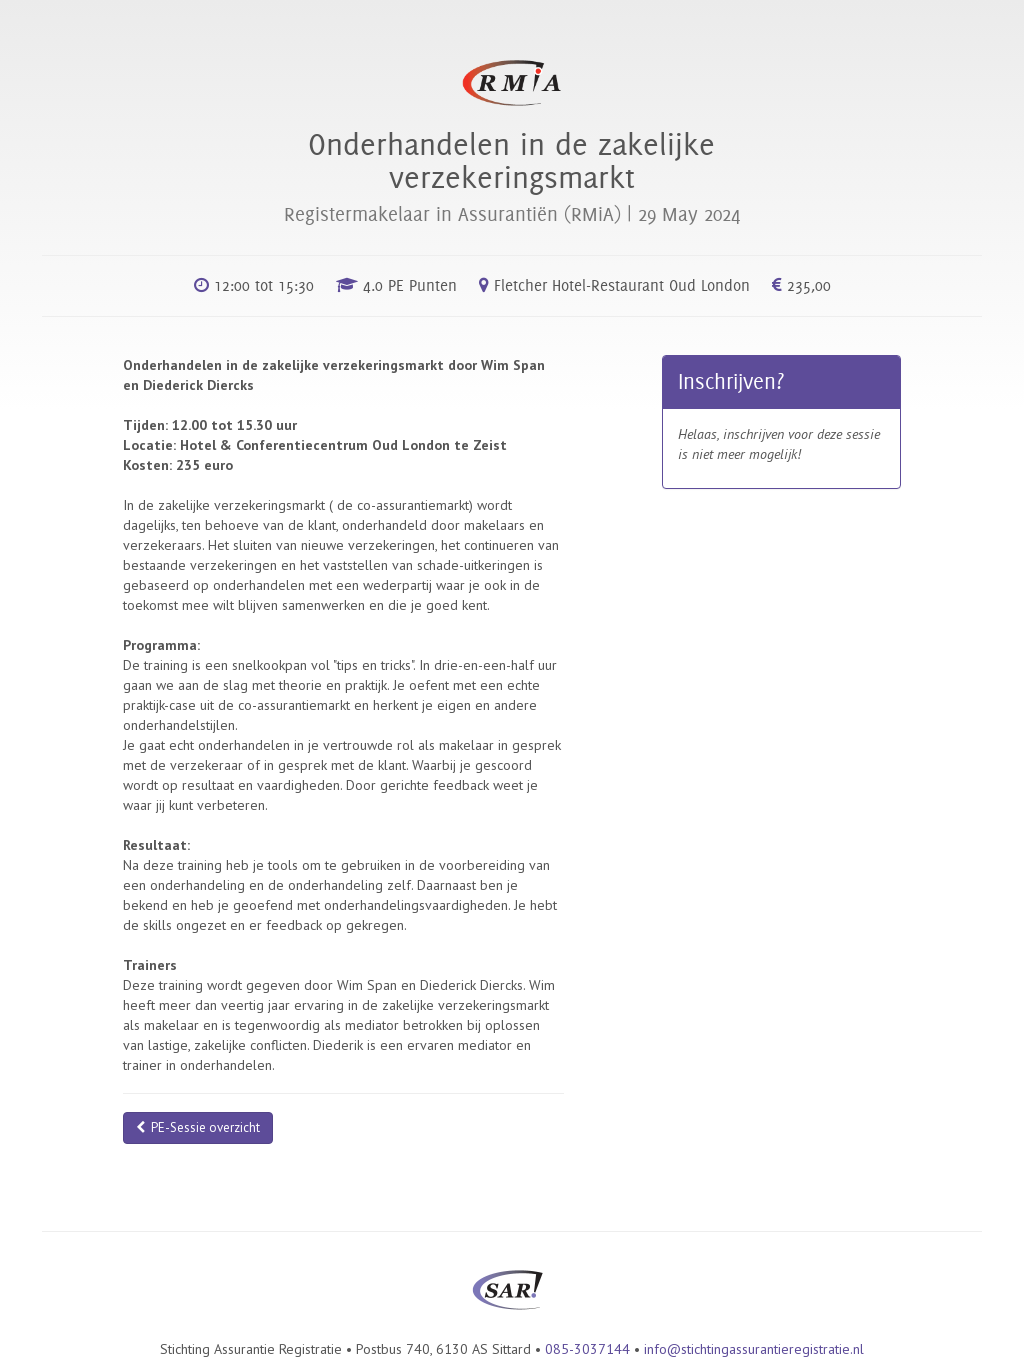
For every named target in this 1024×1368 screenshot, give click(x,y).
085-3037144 (587, 1349)
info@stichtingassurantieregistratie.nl (754, 1349)
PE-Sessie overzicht (198, 1127)
